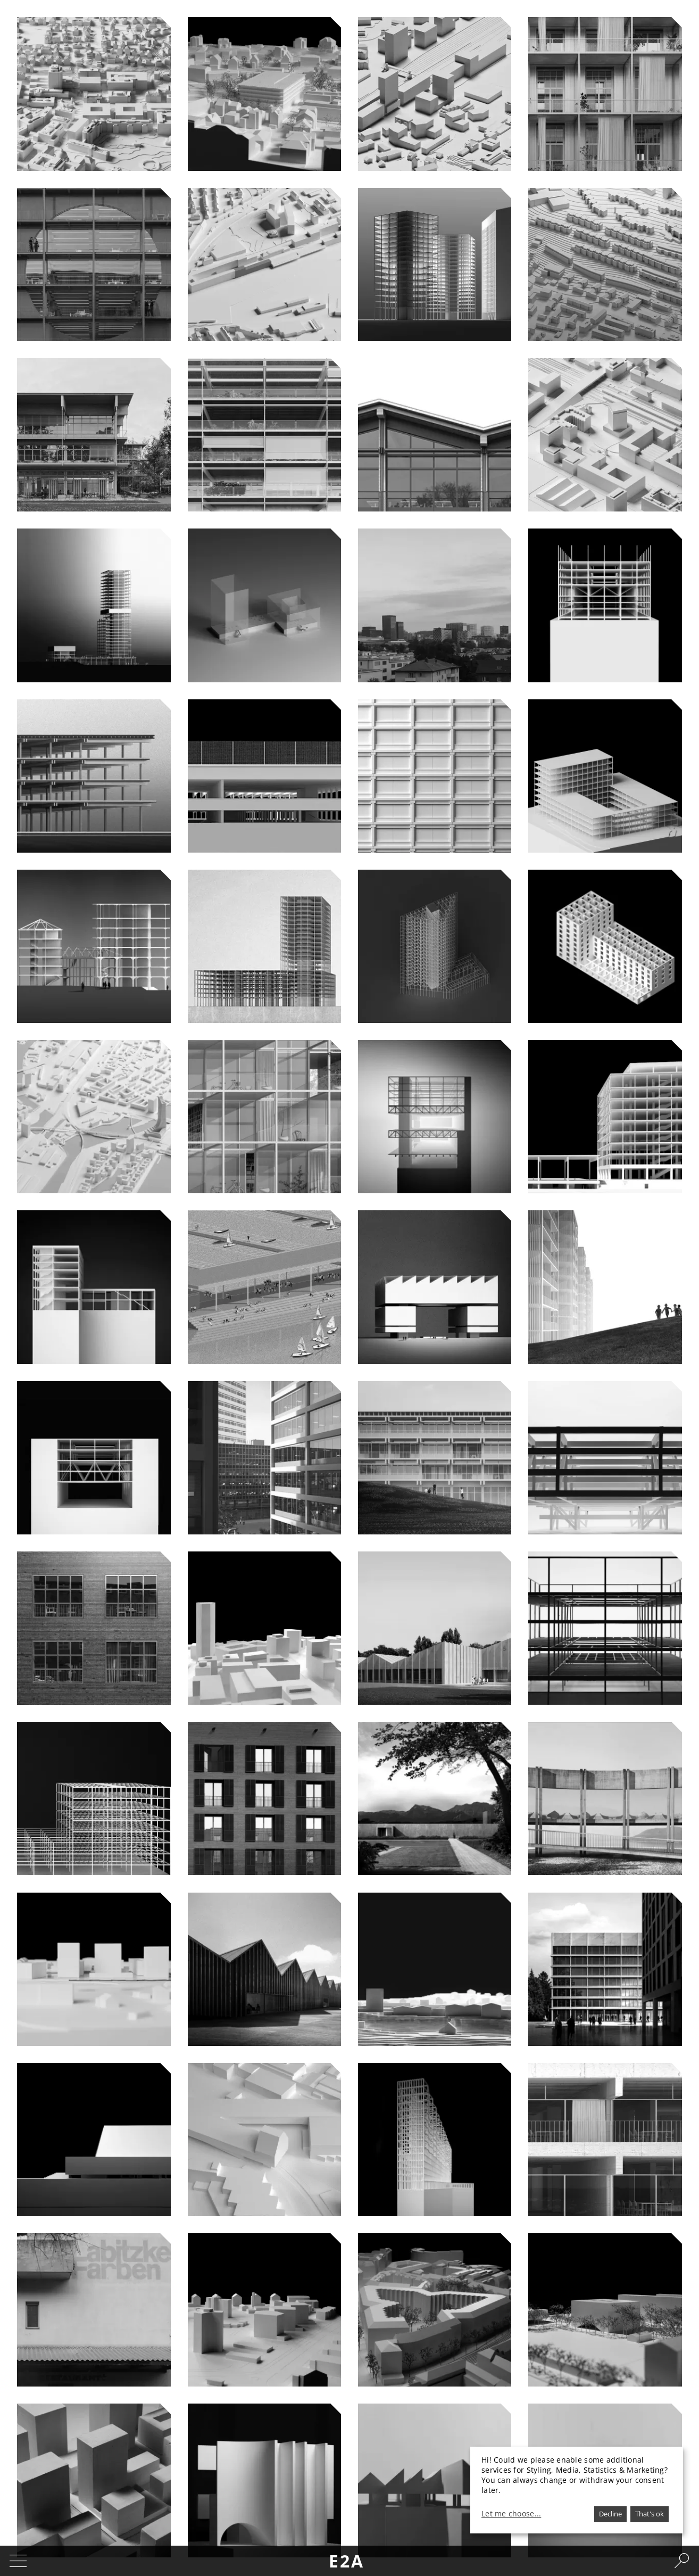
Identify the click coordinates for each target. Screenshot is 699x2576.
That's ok (649, 2514)
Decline (610, 2514)
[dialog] (576, 2490)
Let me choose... (511, 2514)
